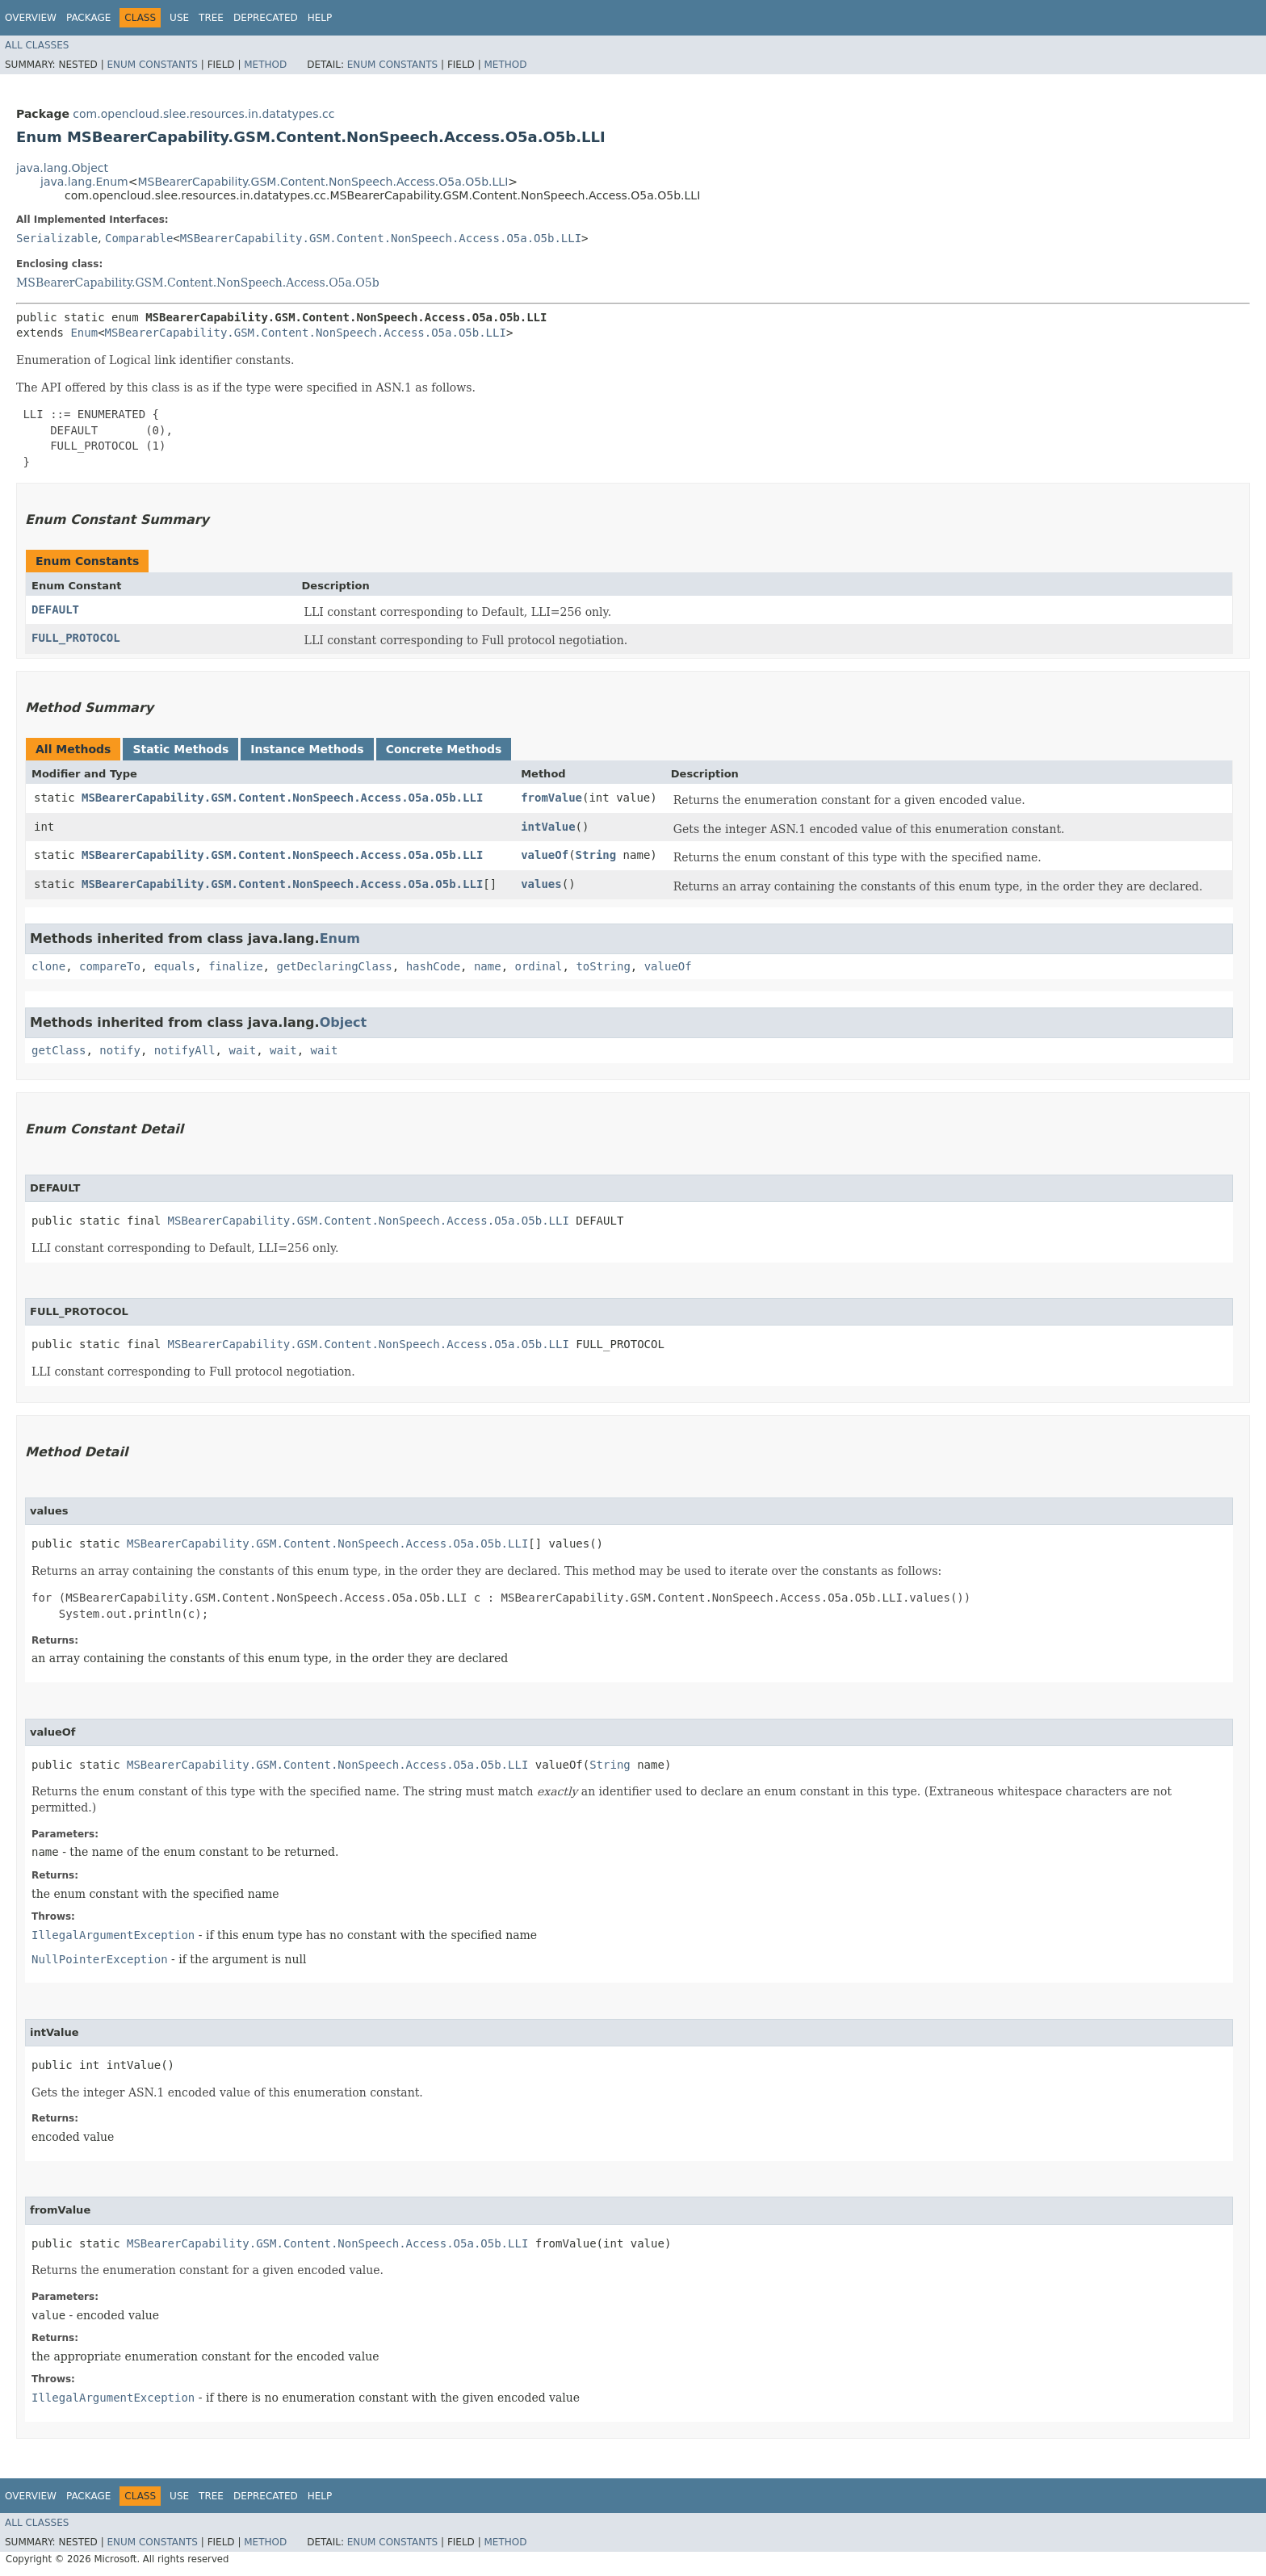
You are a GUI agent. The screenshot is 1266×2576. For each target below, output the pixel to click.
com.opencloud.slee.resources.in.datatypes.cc (203, 113)
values (541, 884)
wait (242, 1050)
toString (603, 966)
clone (48, 966)
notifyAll (185, 1050)
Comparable (139, 238)
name (487, 966)
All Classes (37, 45)
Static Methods (180, 749)
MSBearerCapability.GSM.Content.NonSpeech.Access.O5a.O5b (197, 282)
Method (265, 64)
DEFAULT (55, 609)
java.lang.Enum (84, 181)
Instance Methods (306, 749)
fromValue (551, 797)
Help (320, 17)
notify (119, 1050)
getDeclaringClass (334, 966)
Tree (211, 17)
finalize (235, 966)
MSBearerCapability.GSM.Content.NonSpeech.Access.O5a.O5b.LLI (322, 181)
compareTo (109, 966)
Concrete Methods (444, 749)
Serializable (57, 238)
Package (88, 17)
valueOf (544, 854)
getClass (58, 1050)
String (596, 854)
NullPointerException (99, 1959)
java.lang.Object (62, 167)
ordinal (539, 966)
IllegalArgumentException (113, 1935)
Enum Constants (152, 64)
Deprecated (265, 17)
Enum (84, 332)
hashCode (433, 966)
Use (179, 17)
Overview (31, 17)
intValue (548, 826)
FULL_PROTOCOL (75, 637)
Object (343, 1022)
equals (174, 966)
